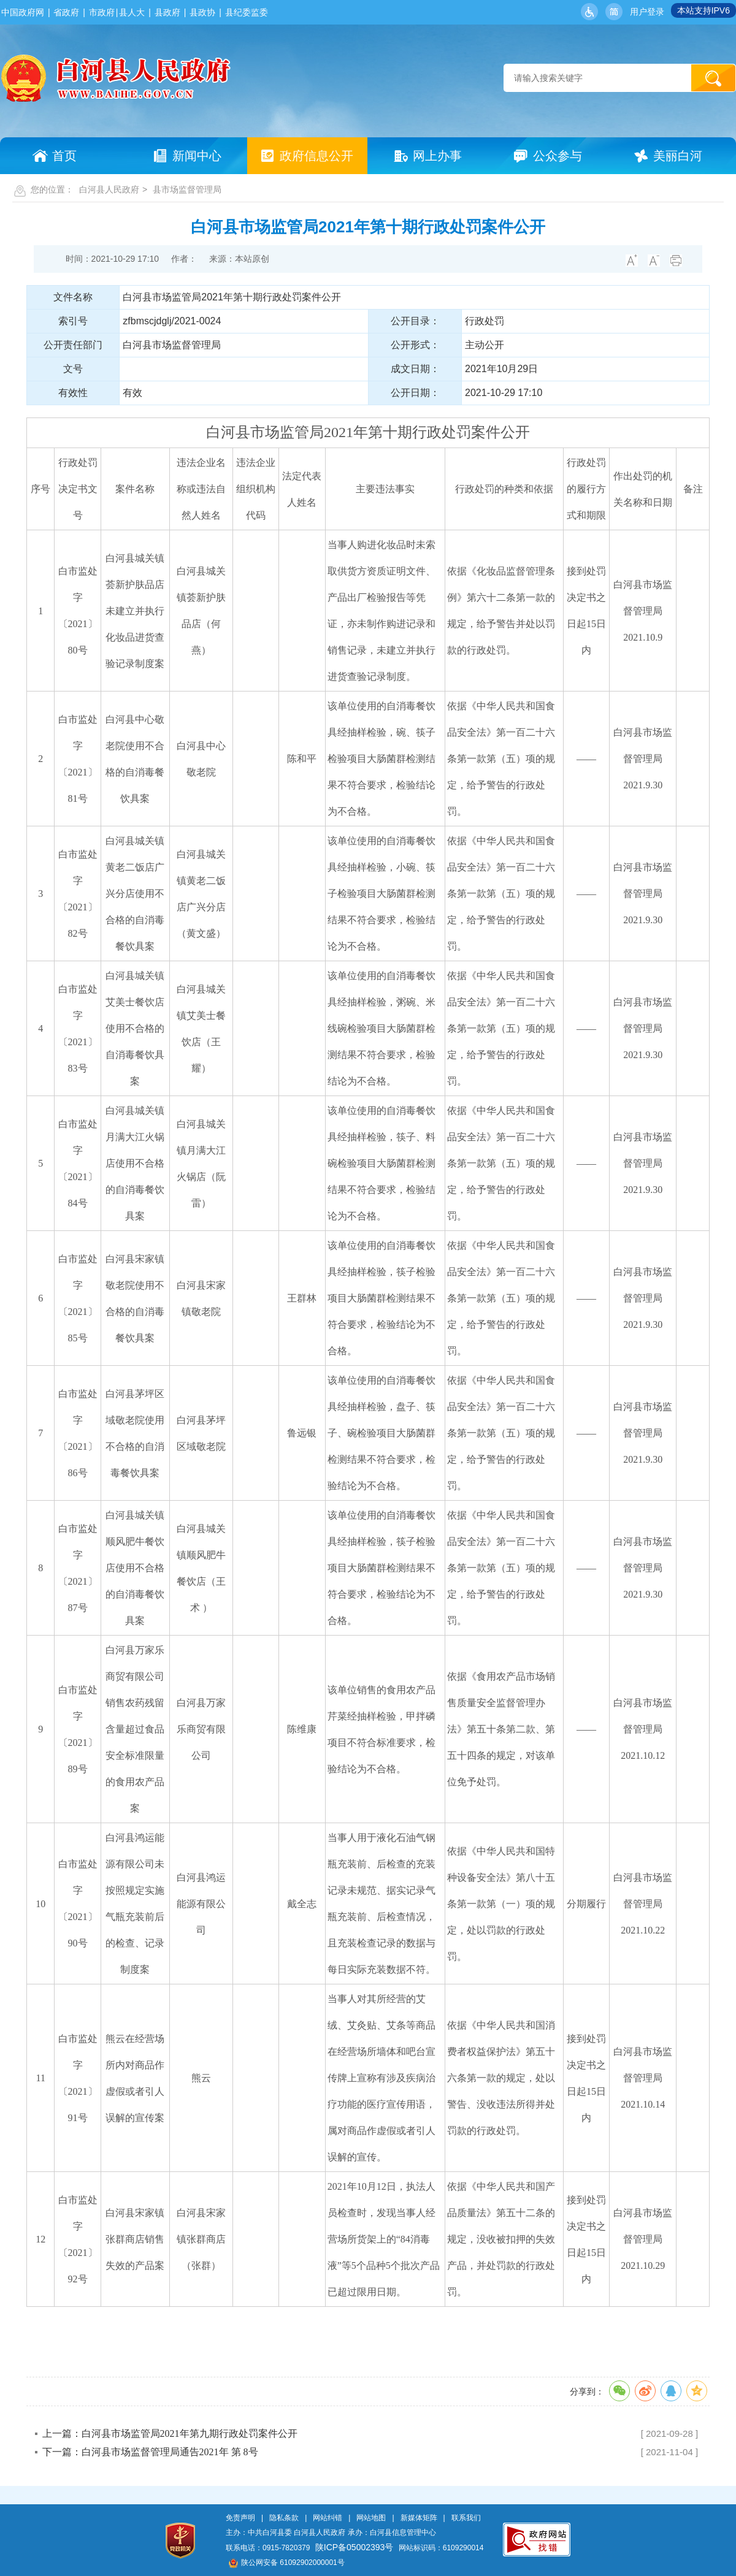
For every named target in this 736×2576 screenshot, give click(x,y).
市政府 (102, 12)
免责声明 (240, 2517)
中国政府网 (22, 12)
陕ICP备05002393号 (354, 2547)
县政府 (167, 12)
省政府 (66, 12)
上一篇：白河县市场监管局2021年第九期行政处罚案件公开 (169, 2433)
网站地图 (371, 2517)
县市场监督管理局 (187, 189)
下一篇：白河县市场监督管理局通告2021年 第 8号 (150, 2452)
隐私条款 (284, 2517)
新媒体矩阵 (419, 2517)
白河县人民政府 (109, 189)
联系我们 (466, 2517)
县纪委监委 (246, 12)
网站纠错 (327, 2517)
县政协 (202, 12)
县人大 (132, 12)
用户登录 (647, 12)
